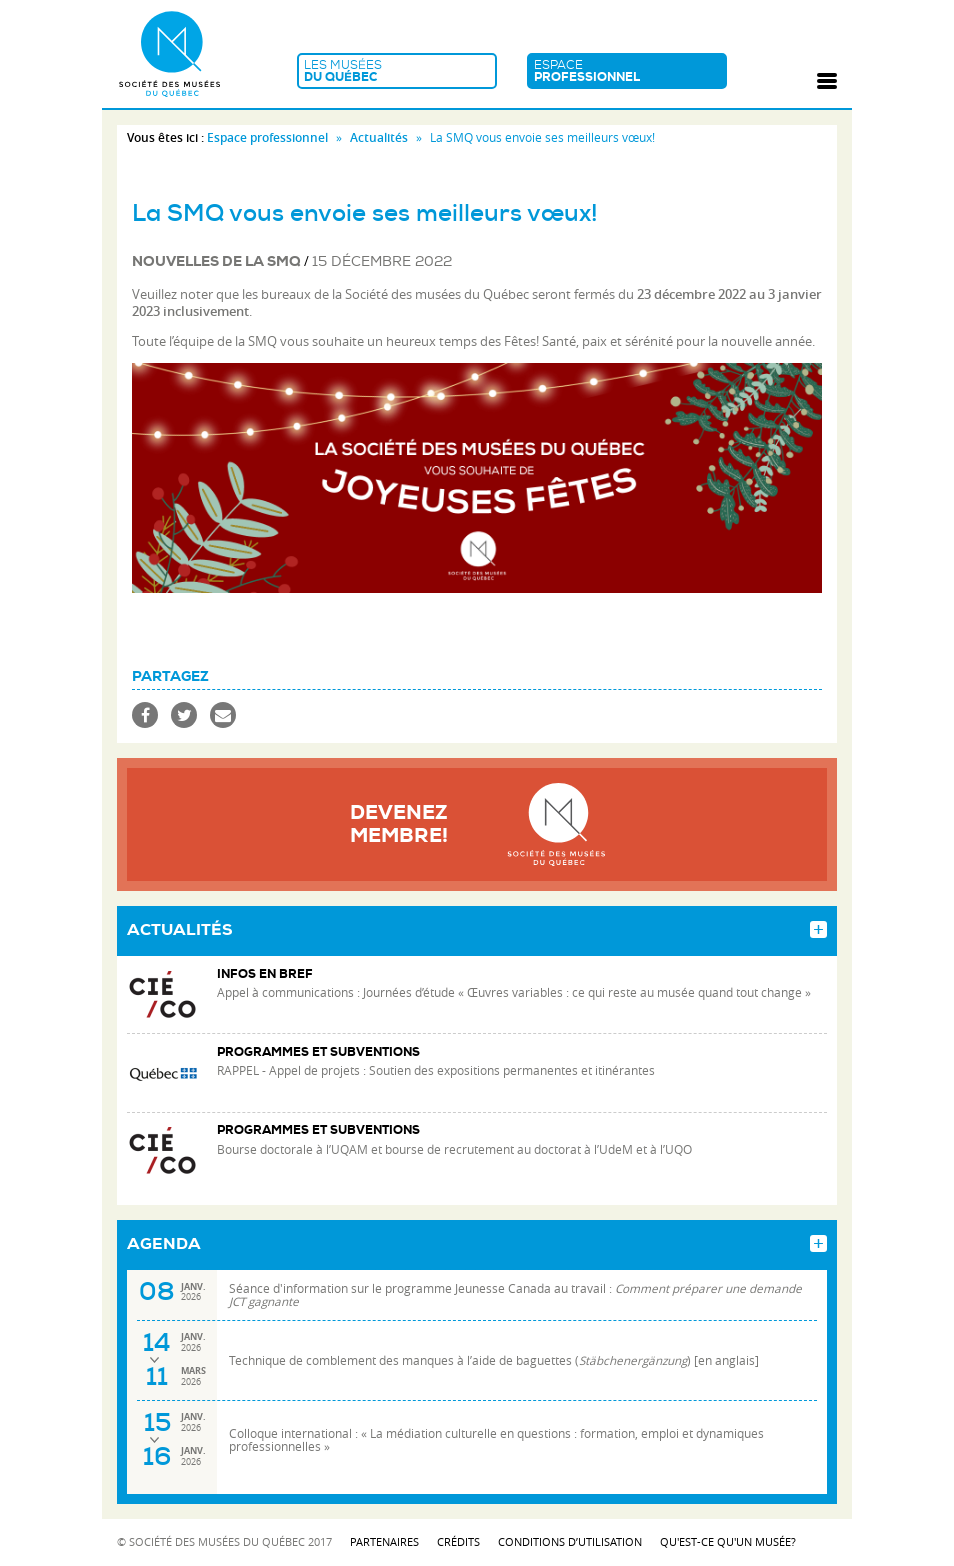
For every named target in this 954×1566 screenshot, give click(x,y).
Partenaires (384, 1541)
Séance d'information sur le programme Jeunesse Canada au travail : (515, 1295)
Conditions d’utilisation (570, 1541)
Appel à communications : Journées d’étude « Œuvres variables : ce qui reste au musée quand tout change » (514, 992)
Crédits (458, 1541)
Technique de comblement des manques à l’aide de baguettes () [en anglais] (494, 1360)
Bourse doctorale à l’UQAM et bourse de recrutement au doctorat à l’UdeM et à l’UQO (454, 1149)
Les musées (397, 71)
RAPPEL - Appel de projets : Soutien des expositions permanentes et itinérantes (436, 1070)
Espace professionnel (267, 137)
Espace (627, 71)
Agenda (164, 1244)
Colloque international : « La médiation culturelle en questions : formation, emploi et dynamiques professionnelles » (496, 1440)
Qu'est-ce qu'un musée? (728, 1541)
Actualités (379, 137)
